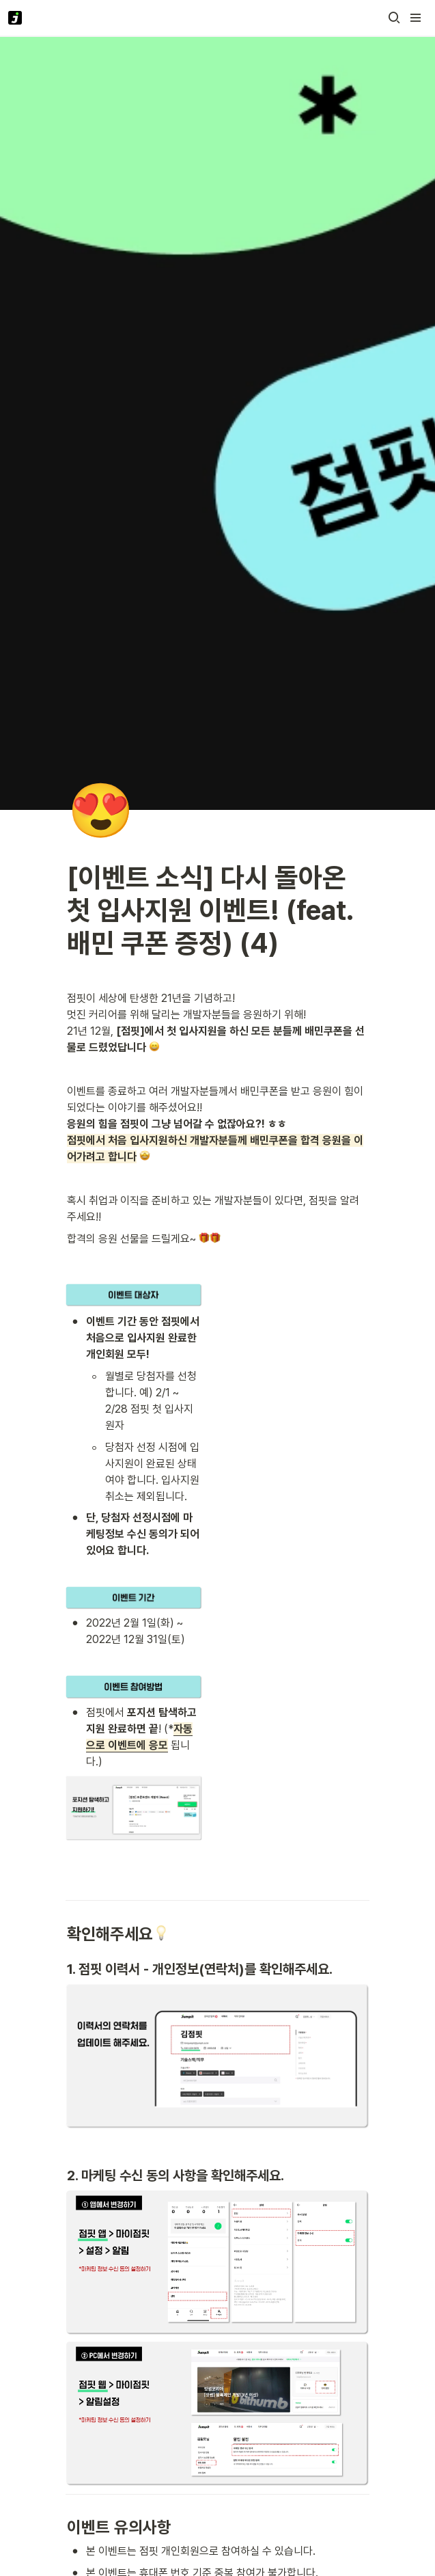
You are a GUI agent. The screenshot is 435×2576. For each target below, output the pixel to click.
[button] (394, 17)
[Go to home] (15, 18)
